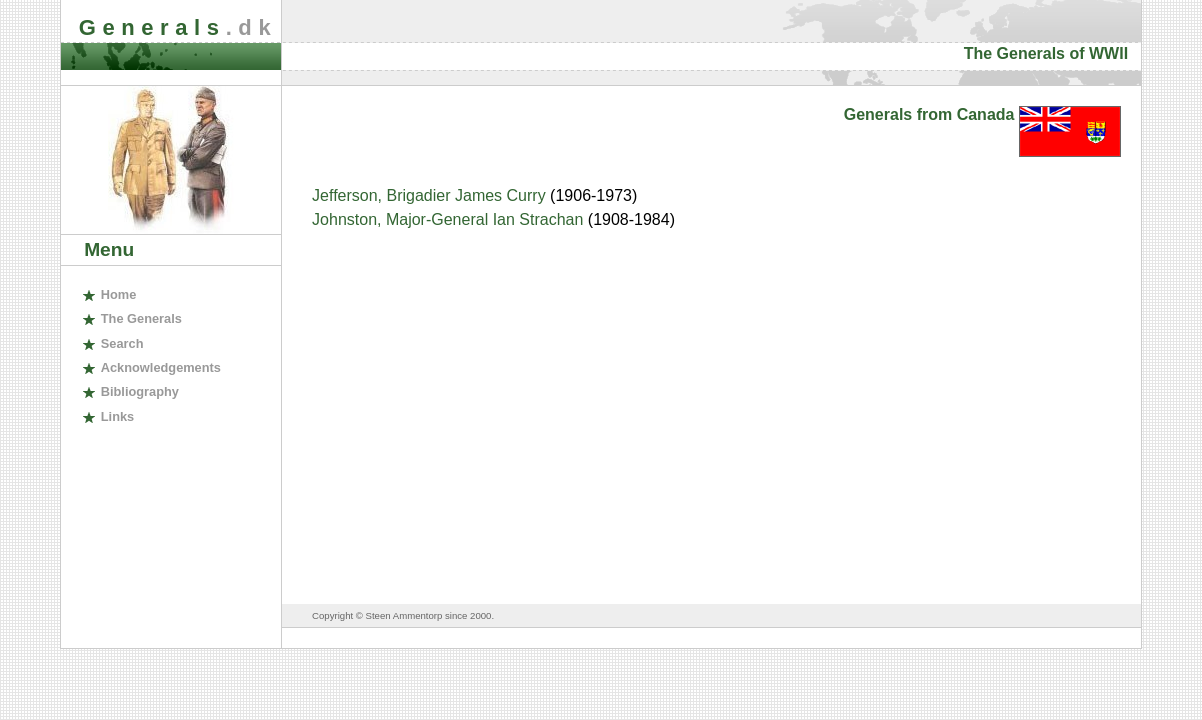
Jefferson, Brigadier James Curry (431, 195)
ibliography (140, 391)
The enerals (141, 318)
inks (117, 416)
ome (119, 294)
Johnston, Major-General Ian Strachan (450, 219)
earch (122, 343)
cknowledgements (161, 367)
